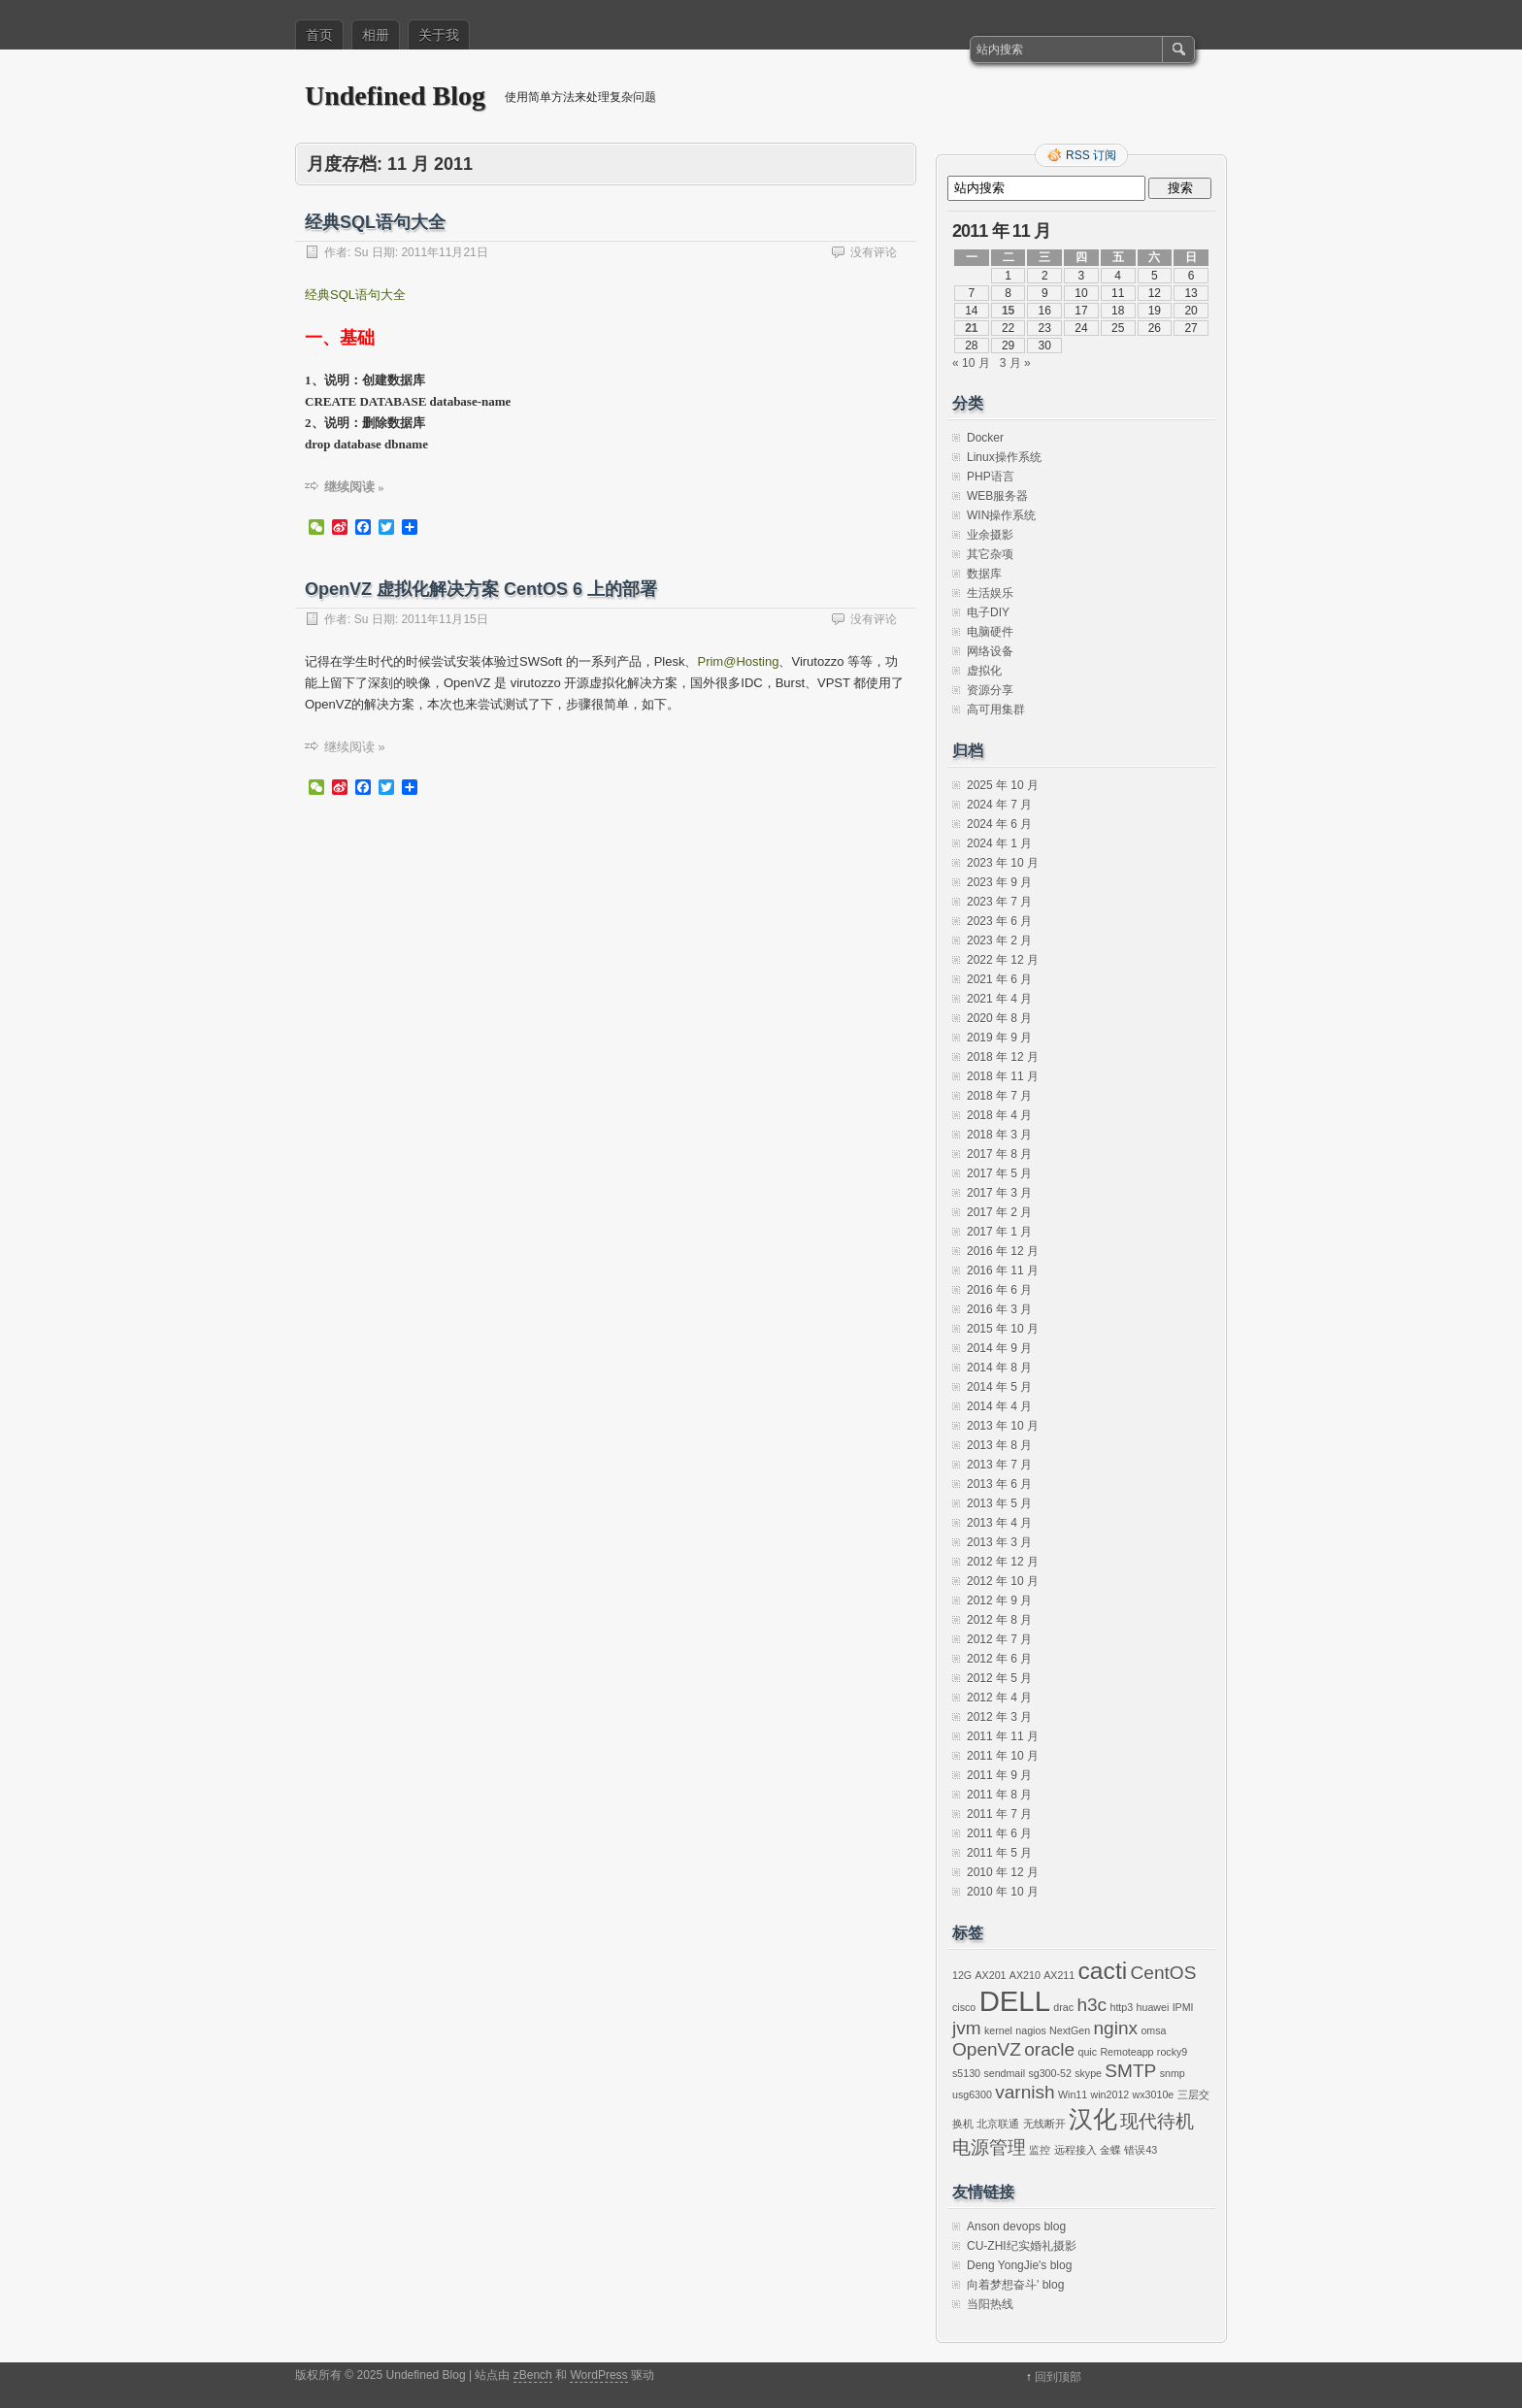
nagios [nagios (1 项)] (1030, 2030)
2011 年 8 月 (999, 1794)
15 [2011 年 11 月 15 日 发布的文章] (1008, 310)
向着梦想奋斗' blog (1015, 2285)
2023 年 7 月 (999, 901)
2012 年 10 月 (1003, 1581)
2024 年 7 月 (999, 804)
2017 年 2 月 (999, 1212)
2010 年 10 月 (1003, 1891)
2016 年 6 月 (999, 1290)
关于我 (438, 35)
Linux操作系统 (1004, 457)
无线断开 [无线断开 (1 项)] (1044, 2123)
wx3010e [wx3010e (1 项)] (1154, 2094)
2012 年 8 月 (999, 1620)
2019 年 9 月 (999, 1037)
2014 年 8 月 (999, 1367)
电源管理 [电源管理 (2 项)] (989, 2147)
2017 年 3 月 (999, 1193)
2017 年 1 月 (999, 1231)
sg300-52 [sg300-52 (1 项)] (1049, 2073)
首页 (319, 35)
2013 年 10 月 (1003, 1426)
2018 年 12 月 (1003, 1057)
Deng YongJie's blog (1019, 2265)
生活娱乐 (990, 593)
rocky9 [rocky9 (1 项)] (1172, 2052)
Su (361, 252)
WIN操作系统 (1001, 515)
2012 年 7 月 (999, 1639)
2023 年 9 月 (999, 882)
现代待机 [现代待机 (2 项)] (1157, 2121)
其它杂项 (990, 554)
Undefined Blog (395, 96)
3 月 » (1015, 363)
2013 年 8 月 (999, 1445)
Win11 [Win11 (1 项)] (1072, 2094)
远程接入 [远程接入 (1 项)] (1075, 2150)
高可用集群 (996, 709)
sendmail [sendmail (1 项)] (1004, 2073)
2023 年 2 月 (999, 940)
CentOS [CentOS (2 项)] (1164, 1973)
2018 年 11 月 (1003, 1076)
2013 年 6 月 (999, 1484)
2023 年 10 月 (1003, 863)
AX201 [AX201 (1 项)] (991, 1975)
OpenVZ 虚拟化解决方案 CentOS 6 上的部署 (481, 589)
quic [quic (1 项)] (1088, 2052)
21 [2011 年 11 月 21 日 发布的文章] (971, 328)
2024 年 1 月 (999, 843)
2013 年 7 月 (999, 1464)
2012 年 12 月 (1003, 1561)
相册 (375, 35)
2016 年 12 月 (1003, 1251)
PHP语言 (990, 476)
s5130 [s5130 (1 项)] (966, 2073)
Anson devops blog (1016, 2226)
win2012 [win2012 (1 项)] (1110, 2094)
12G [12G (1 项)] (962, 1975)
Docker (985, 438)
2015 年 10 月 (1003, 1329)
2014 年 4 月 (999, 1406)
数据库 (984, 573)
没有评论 (873, 252)
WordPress (598, 2375)
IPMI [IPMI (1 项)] (1183, 2007)
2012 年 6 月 (999, 1659)
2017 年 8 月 (999, 1154)
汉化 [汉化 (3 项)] (1093, 2119)
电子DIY (988, 612)
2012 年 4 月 (999, 1697)
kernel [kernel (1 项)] (998, 2030)
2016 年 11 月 (1003, 1270)
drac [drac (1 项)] (1063, 2007)
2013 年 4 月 (999, 1523)
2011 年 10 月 (1003, 1756)
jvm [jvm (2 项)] (966, 2028)
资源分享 (990, 690)
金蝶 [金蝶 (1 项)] (1110, 2150)
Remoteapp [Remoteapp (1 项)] (1126, 2052)
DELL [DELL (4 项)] (1014, 2001)
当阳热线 (990, 2304)
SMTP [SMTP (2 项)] (1130, 2071)
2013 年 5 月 (999, 1503)
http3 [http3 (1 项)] (1121, 2007)
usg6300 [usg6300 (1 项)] (972, 2094)
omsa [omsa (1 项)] (1153, 2030)
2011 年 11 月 (1003, 1736)
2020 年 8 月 (999, 1018)
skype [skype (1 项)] (1088, 2073)
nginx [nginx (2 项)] (1116, 2028)
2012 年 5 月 (999, 1678)
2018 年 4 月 (999, 1115)
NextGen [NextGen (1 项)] (1069, 2030)
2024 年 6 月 (999, 824)
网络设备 (990, 651)
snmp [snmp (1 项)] (1172, 2073)
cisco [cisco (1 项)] (964, 2007)
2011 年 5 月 (999, 1853)
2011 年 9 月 (999, 1775)
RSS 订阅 (1091, 155)
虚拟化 (984, 670)
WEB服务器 (997, 496)
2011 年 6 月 (999, 1833)
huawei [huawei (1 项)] (1153, 2007)
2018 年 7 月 (999, 1096)
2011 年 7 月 (999, 1814)
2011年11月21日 (444, 252)
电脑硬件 (990, 632)
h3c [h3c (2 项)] (1091, 2005)
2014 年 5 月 (999, 1387)
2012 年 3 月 (999, 1717)
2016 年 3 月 (999, 1309)
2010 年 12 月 (1003, 1872)
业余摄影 (990, 535)
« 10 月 (971, 363)
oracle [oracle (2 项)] (1049, 2049)
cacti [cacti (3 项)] (1103, 1971)
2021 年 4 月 (999, 999)
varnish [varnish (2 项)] (1024, 2092)
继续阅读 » (354, 486)
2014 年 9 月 (999, 1348)
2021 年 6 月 (999, 979)
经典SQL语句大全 (375, 222)
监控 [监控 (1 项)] (1039, 2150)
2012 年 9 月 (999, 1600)
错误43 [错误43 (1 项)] (1140, 2150)
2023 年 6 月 (999, 921)
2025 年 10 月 (1003, 785)
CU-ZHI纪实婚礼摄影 (1021, 2246)
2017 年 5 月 (999, 1173)
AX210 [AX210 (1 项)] (1025, 1975)
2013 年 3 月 (999, 1542)
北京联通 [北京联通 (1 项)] (997, 2123)
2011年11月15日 (444, 619)
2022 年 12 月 (1003, 960)
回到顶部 (1058, 2377)
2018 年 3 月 (999, 1134)
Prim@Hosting (737, 661)
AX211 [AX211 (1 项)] (1059, 1975)
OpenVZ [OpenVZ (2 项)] (986, 2049)
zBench (532, 2375)
